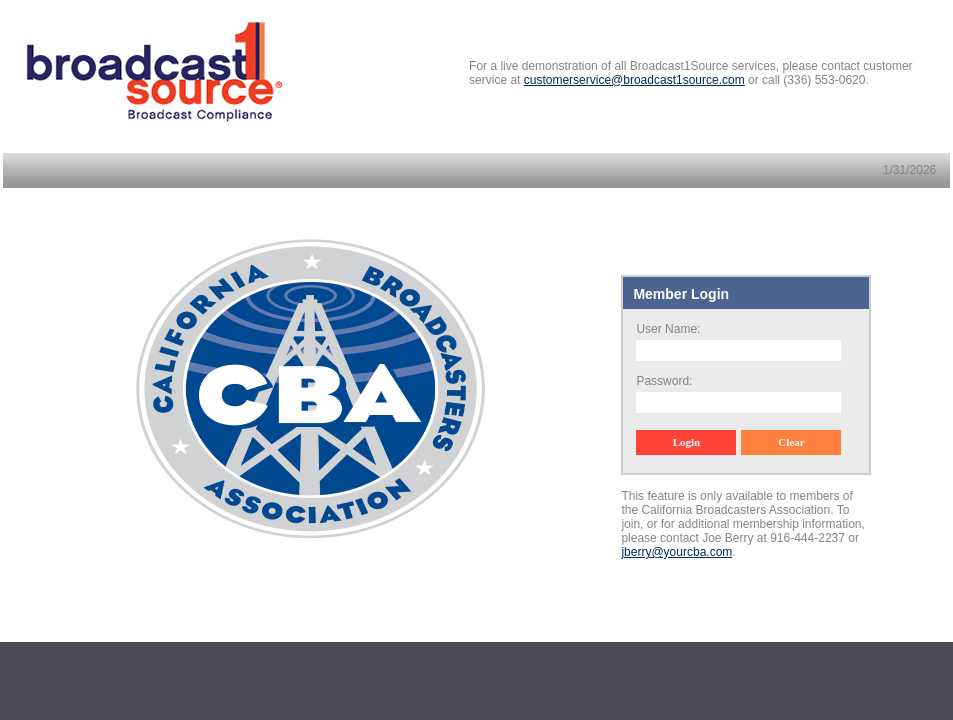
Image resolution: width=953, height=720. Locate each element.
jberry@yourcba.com (676, 552)
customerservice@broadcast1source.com (634, 80)
